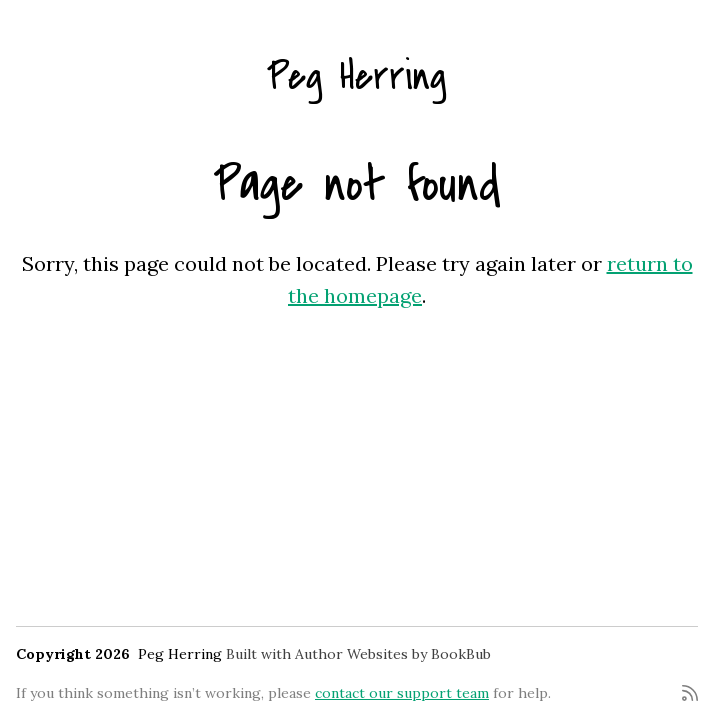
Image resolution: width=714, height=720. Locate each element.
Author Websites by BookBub (393, 654)
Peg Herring (357, 76)
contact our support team (402, 693)
